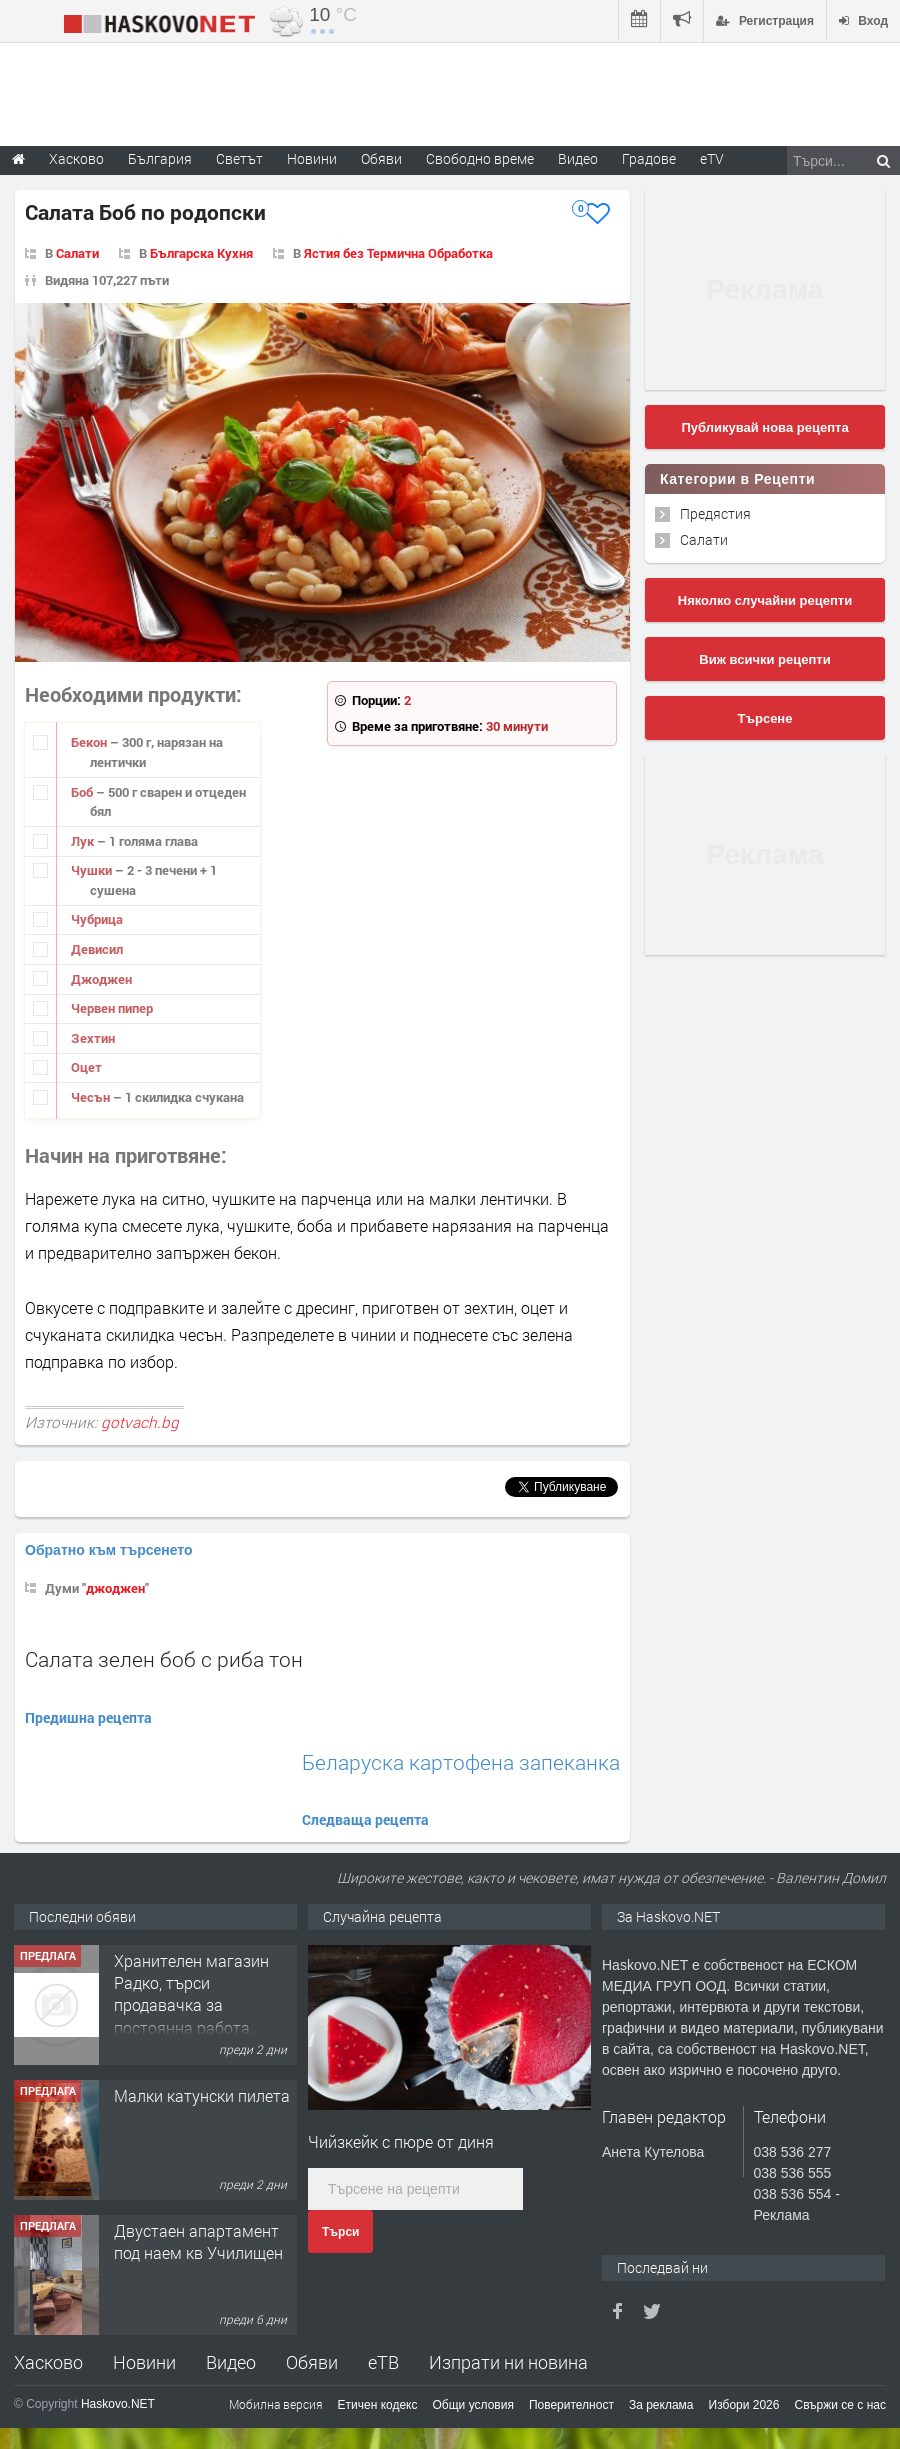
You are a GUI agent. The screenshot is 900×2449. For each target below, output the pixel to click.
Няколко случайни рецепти (765, 600)
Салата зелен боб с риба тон (164, 1659)
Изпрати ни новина (508, 2362)
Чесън (92, 1097)
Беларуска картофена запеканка (461, 1762)
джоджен (115, 1588)
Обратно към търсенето (109, 1550)
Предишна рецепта (88, 1717)
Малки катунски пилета (202, 2095)
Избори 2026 (744, 2405)
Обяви (312, 2362)
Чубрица (97, 919)
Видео (231, 2362)
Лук (84, 841)
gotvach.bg (140, 1422)
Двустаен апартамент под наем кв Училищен (198, 2241)
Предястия (715, 513)
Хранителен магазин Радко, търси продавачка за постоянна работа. (191, 1994)
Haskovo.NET (118, 2404)
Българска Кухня (201, 253)
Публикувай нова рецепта (764, 427)
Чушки (93, 870)
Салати (77, 253)
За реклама (661, 2405)
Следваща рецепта (365, 1819)
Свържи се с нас (840, 2405)
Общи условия (473, 2405)
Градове (649, 158)
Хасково (48, 2362)
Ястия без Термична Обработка (398, 253)
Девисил (97, 949)
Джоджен (101, 979)
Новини (312, 158)
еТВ (383, 2362)
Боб (83, 792)
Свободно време (480, 158)
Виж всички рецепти (764, 659)
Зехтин (93, 1038)
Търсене (765, 718)
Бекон (90, 742)
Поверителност (571, 2405)
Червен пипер (112, 1008)
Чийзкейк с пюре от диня (401, 2141)
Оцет (86, 1067)
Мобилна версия (276, 2404)
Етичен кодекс (378, 2405)
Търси (340, 2232)
